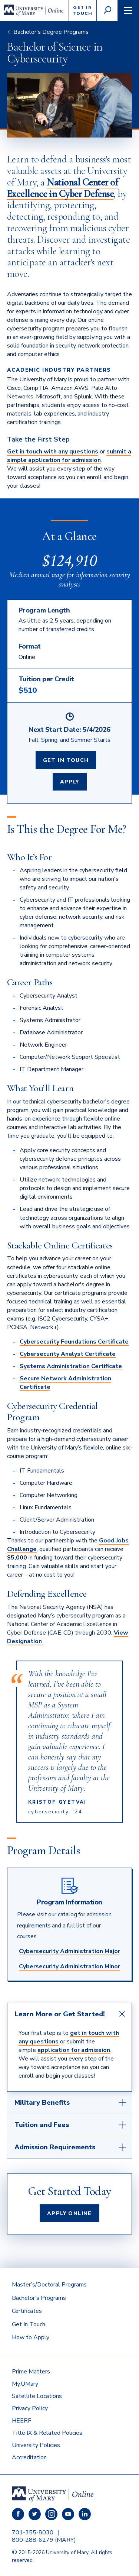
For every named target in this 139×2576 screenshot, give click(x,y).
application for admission (73, 2050)
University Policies (36, 2445)
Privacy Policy (30, 2408)
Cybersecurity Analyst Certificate (68, 1354)
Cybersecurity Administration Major (69, 1951)
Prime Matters (31, 2371)
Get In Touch (66, 760)
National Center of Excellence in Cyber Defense (62, 188)
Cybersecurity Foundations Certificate (74, 1342)
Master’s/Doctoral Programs (49, 2285)
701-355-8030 (32, 2532)
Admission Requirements (54, 2147)
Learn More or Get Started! (60, 2014)
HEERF (21, 2421)
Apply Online (69, 2213)
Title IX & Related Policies (47, 2433)
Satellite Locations (37, 2396)
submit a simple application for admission (69, 455)
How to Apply (30, 2337)
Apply (69, 781)
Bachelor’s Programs (39, 2298)
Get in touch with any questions (52, 451)
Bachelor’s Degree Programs (51, 32)
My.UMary (25, 2384)
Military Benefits (42, 2102)
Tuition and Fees (41, 2124)
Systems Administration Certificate (71, 1366)
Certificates (27, 2311)
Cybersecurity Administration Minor (69, 1966)
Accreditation (29, 2457)
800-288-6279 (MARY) (44, 2540)
